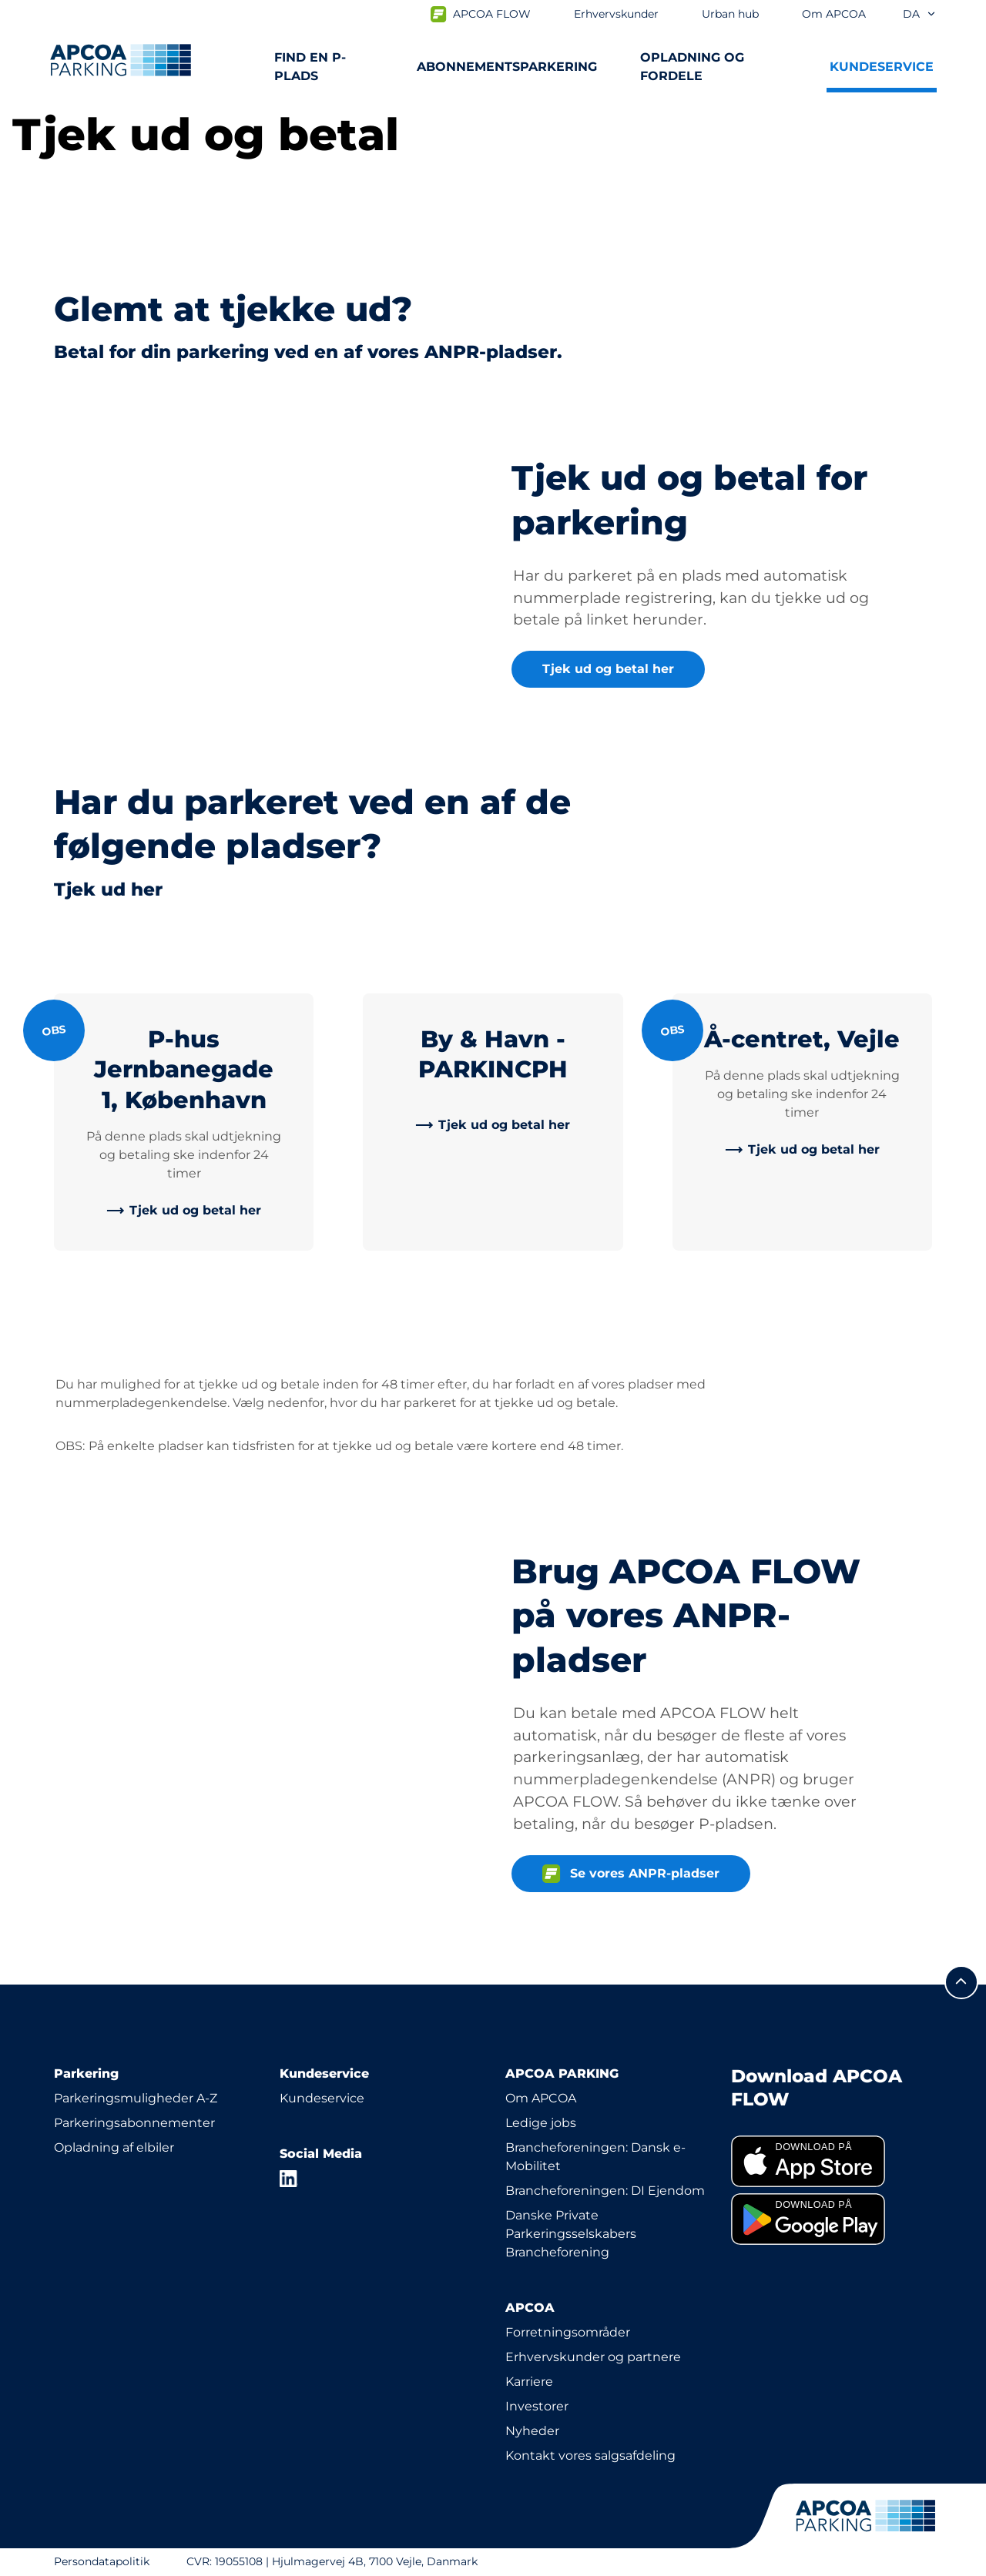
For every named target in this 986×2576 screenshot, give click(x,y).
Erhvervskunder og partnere (593, 2357)
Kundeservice (322, 2098)
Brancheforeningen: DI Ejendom (605, 2190)
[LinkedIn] (289, 2178)
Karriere (529, 2381)
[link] (183, 1210)
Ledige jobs (540, 2122)
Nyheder (532, 2431)
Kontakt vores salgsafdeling (590, 2455)
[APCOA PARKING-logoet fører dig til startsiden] (120, 60)
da (920, 14)
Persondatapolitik (101, 2561)
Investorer (536, 2406)
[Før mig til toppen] (961, 1982)
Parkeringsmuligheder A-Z (135, 2098)
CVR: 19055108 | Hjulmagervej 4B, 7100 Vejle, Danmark (332, 2561)
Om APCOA (540, 2098)
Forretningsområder (567, 2332)
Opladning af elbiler (114, 2147)
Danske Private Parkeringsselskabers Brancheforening (570, 2233)
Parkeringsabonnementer (134, 2122)
